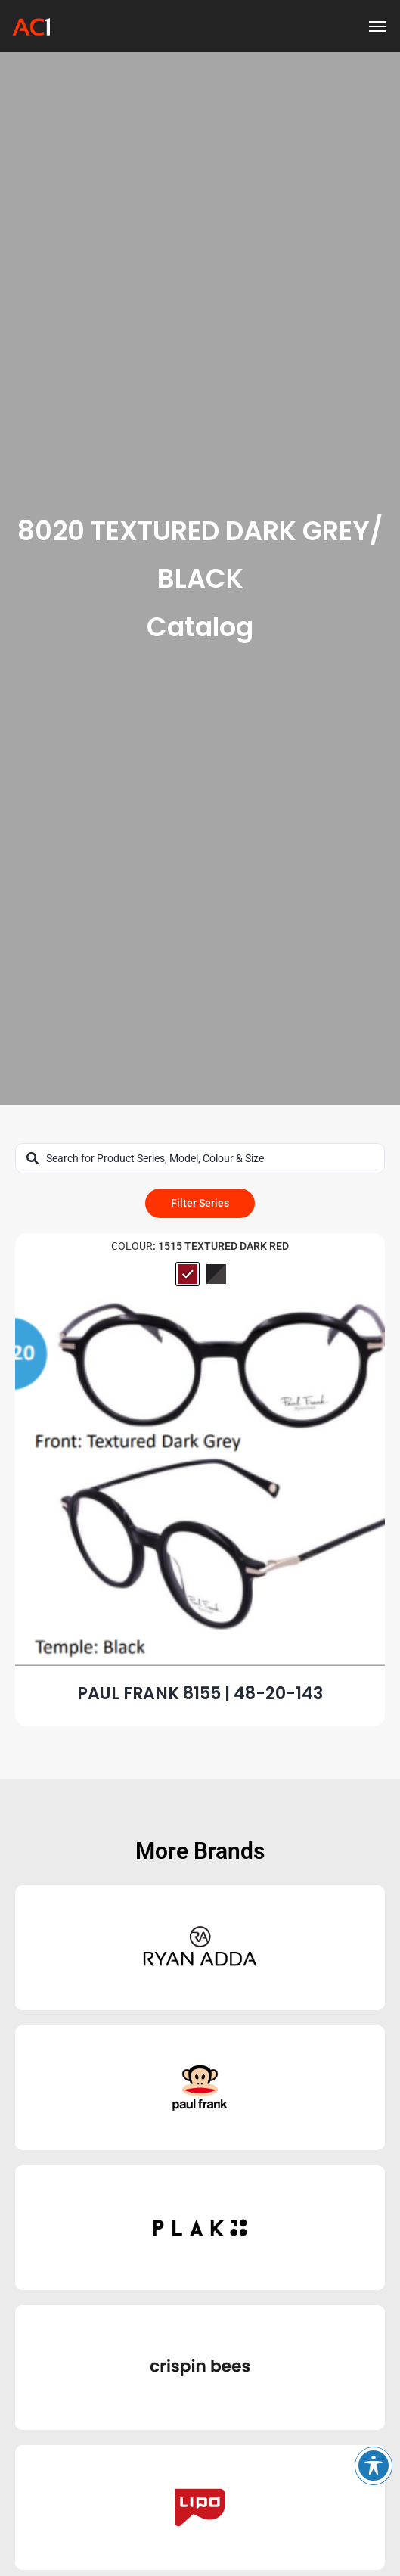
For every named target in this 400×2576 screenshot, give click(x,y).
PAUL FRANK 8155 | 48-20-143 (200, 1693)
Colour (132, 1246)
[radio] (187, 1274)
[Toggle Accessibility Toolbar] (373, 2465)
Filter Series (200, 1203)
